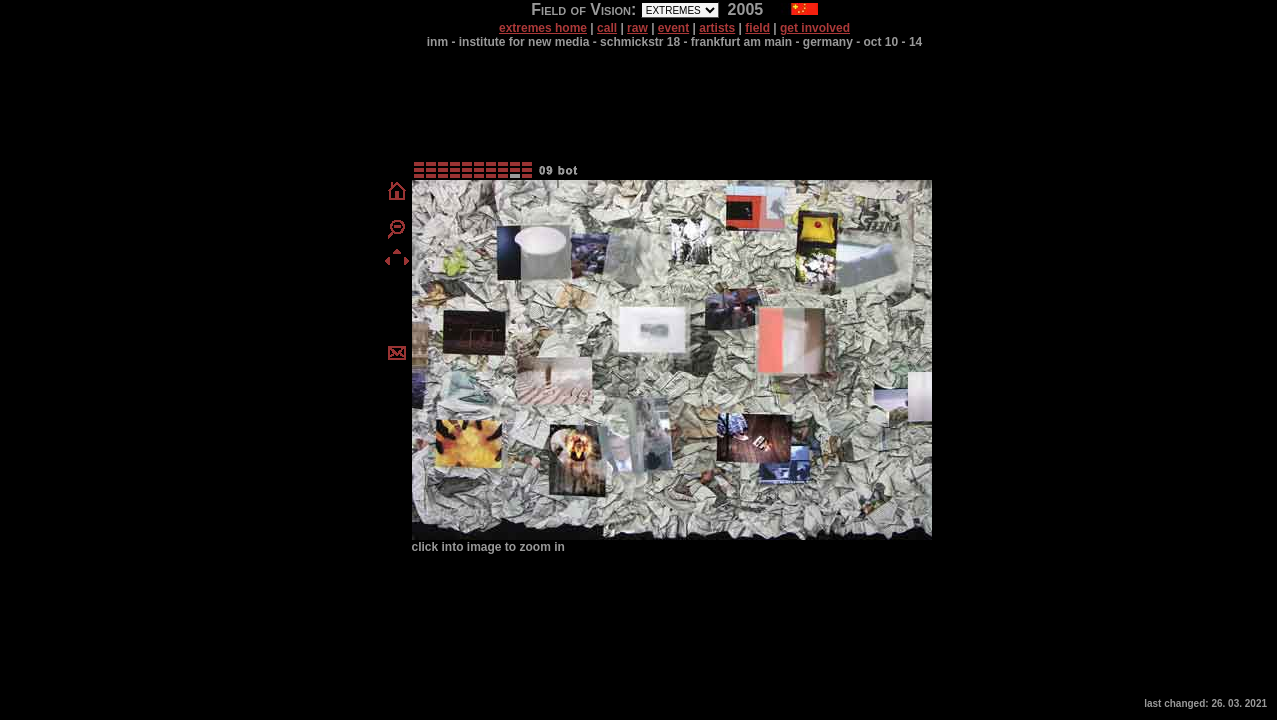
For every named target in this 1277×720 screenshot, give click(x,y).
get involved (815, 28)
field (757, 28)
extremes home (543, 28)
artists (717, 28)
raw (637, 28)
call (607, 28)
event (673, 28)
